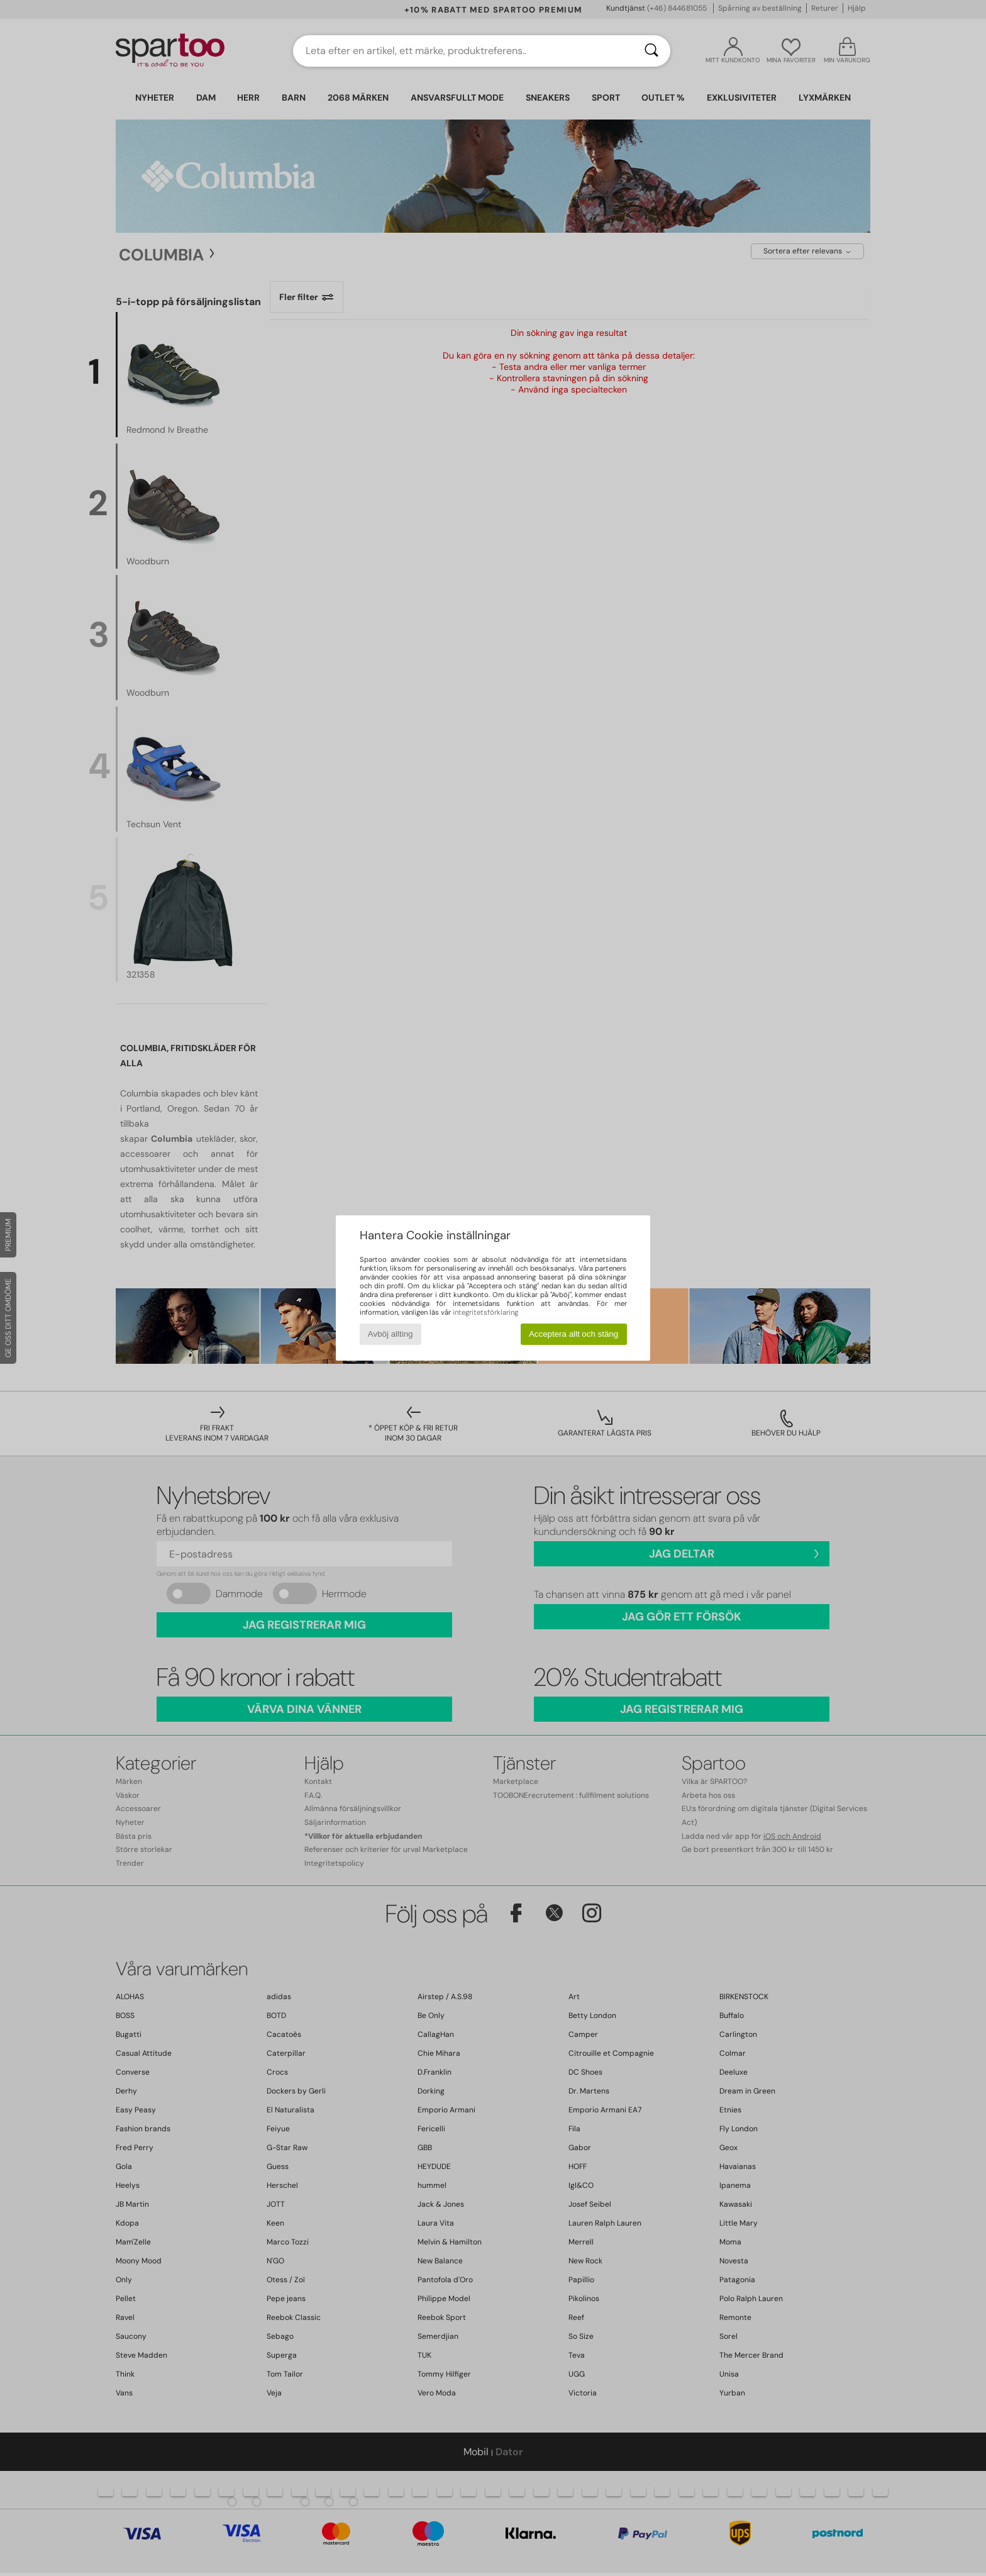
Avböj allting (390, 1334)
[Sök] (651, 51)
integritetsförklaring (485, 1312)
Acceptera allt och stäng (573, 1334)
